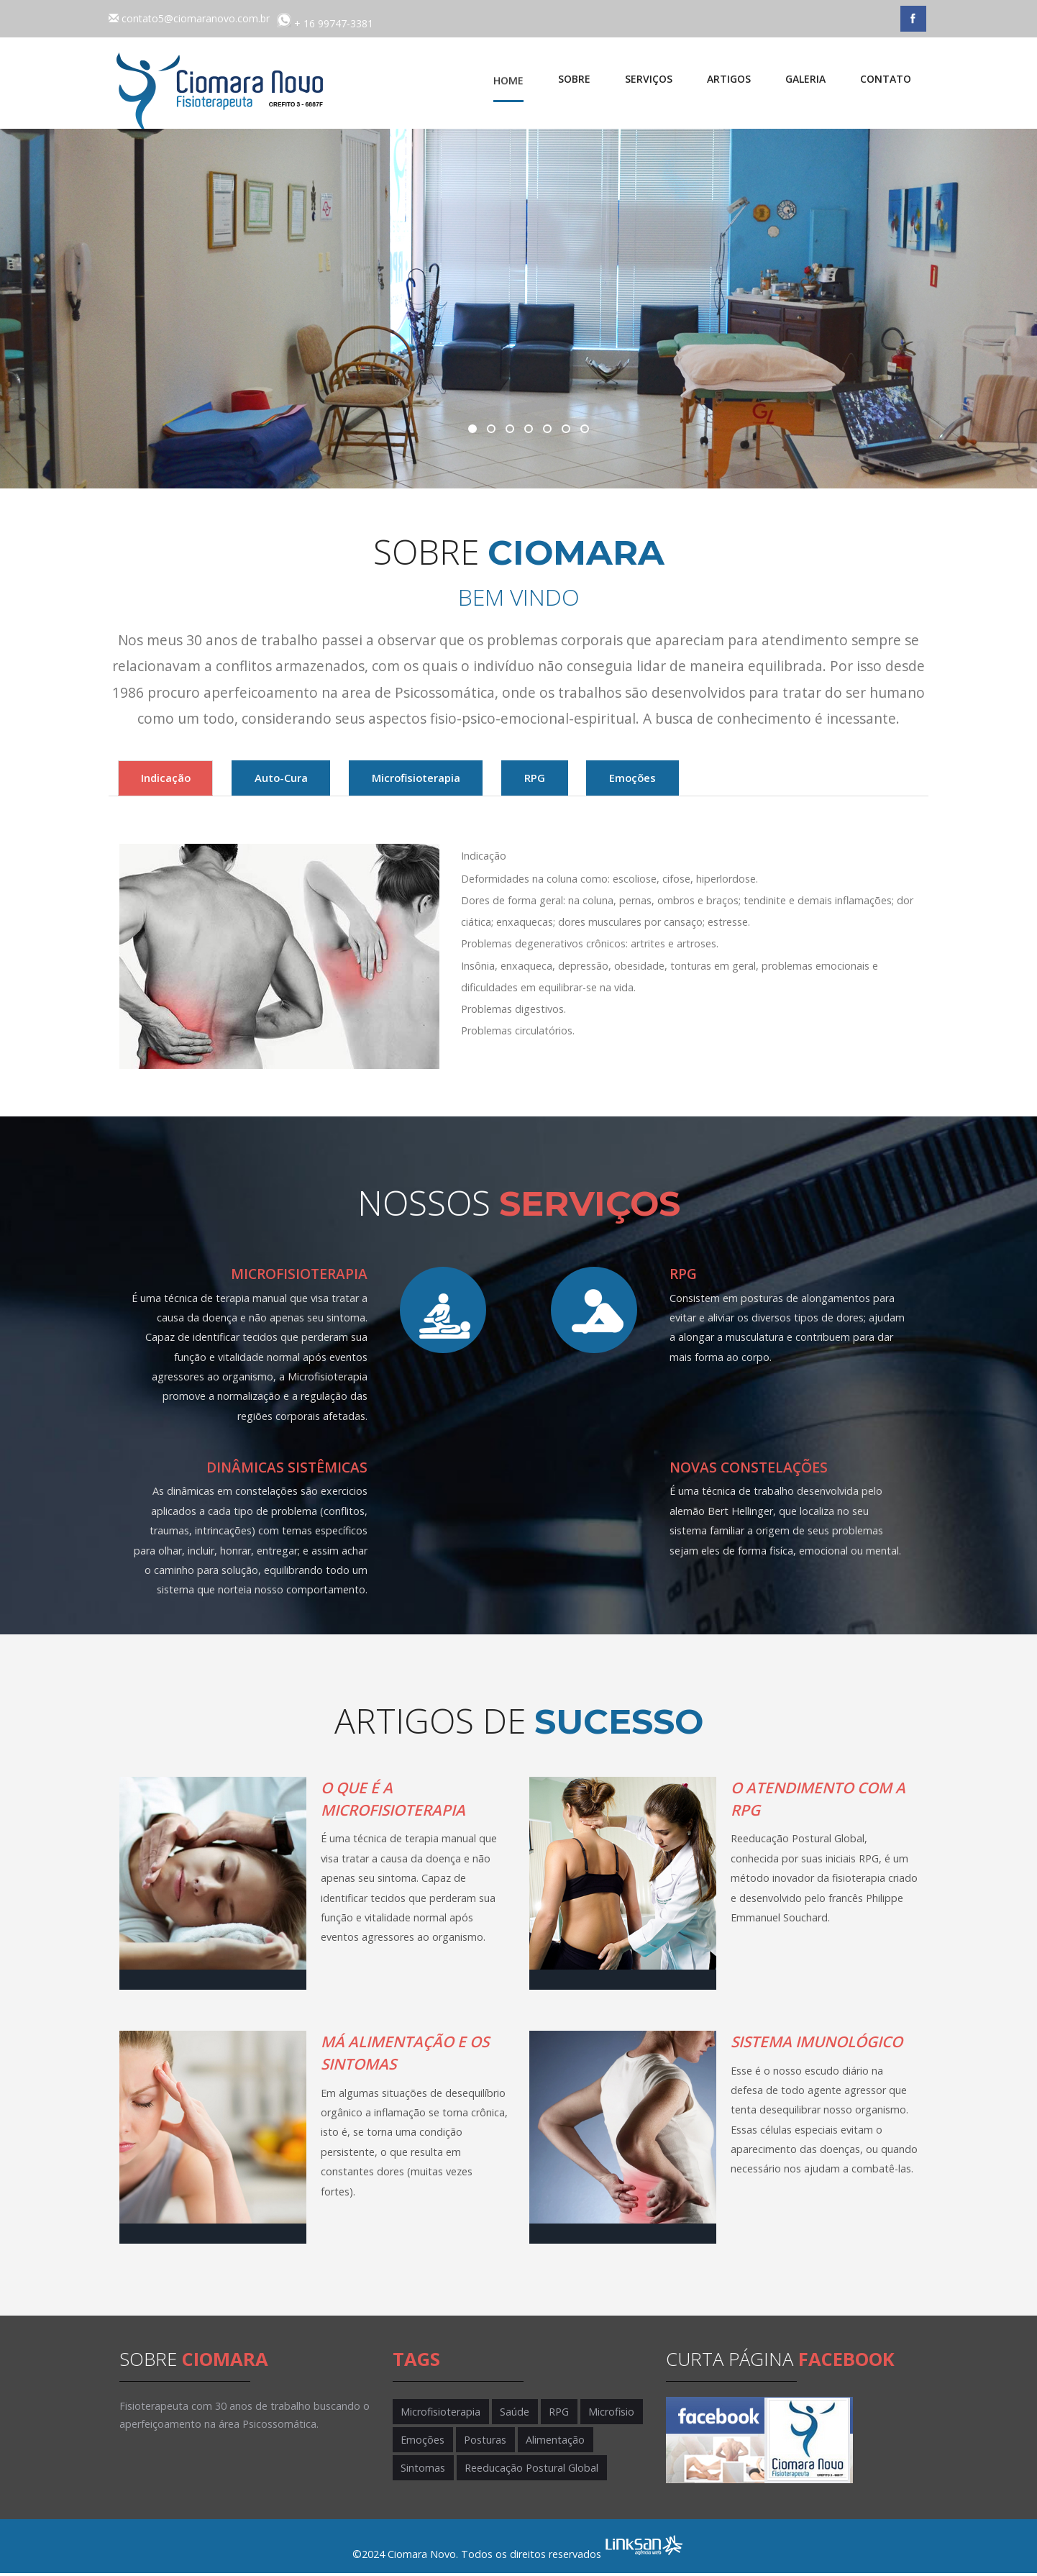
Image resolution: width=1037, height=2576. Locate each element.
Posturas (482, 2442)
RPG (554, 2414)
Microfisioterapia (440, 2414)
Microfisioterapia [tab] (499, 779)
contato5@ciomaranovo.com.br (196, 18)
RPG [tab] (652, 779)
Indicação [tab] (181, 779)
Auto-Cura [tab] (330, 779)
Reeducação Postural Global (528, 2470)
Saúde (511, 2414)
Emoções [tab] (781, 779)
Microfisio (604, 2414)
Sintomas (422, 2470)
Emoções (422, 2442)
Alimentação (550, 2442)
